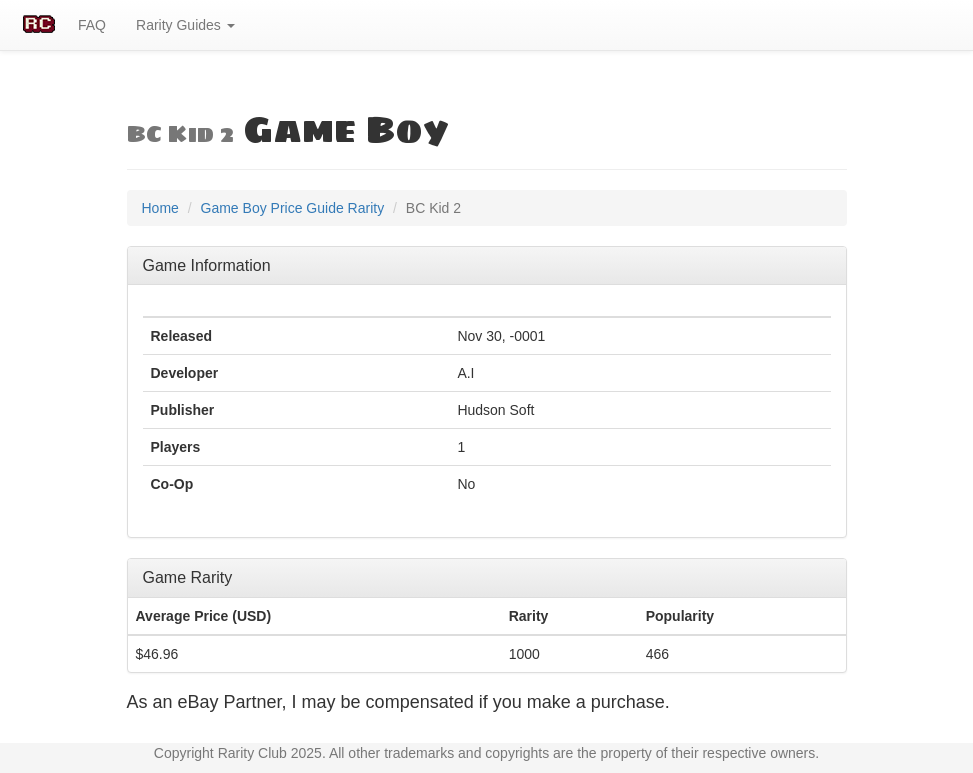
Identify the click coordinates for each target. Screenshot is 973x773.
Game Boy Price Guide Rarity (293, 208)
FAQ (92, 25)
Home (160, 208)
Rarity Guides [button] (185, 25)
